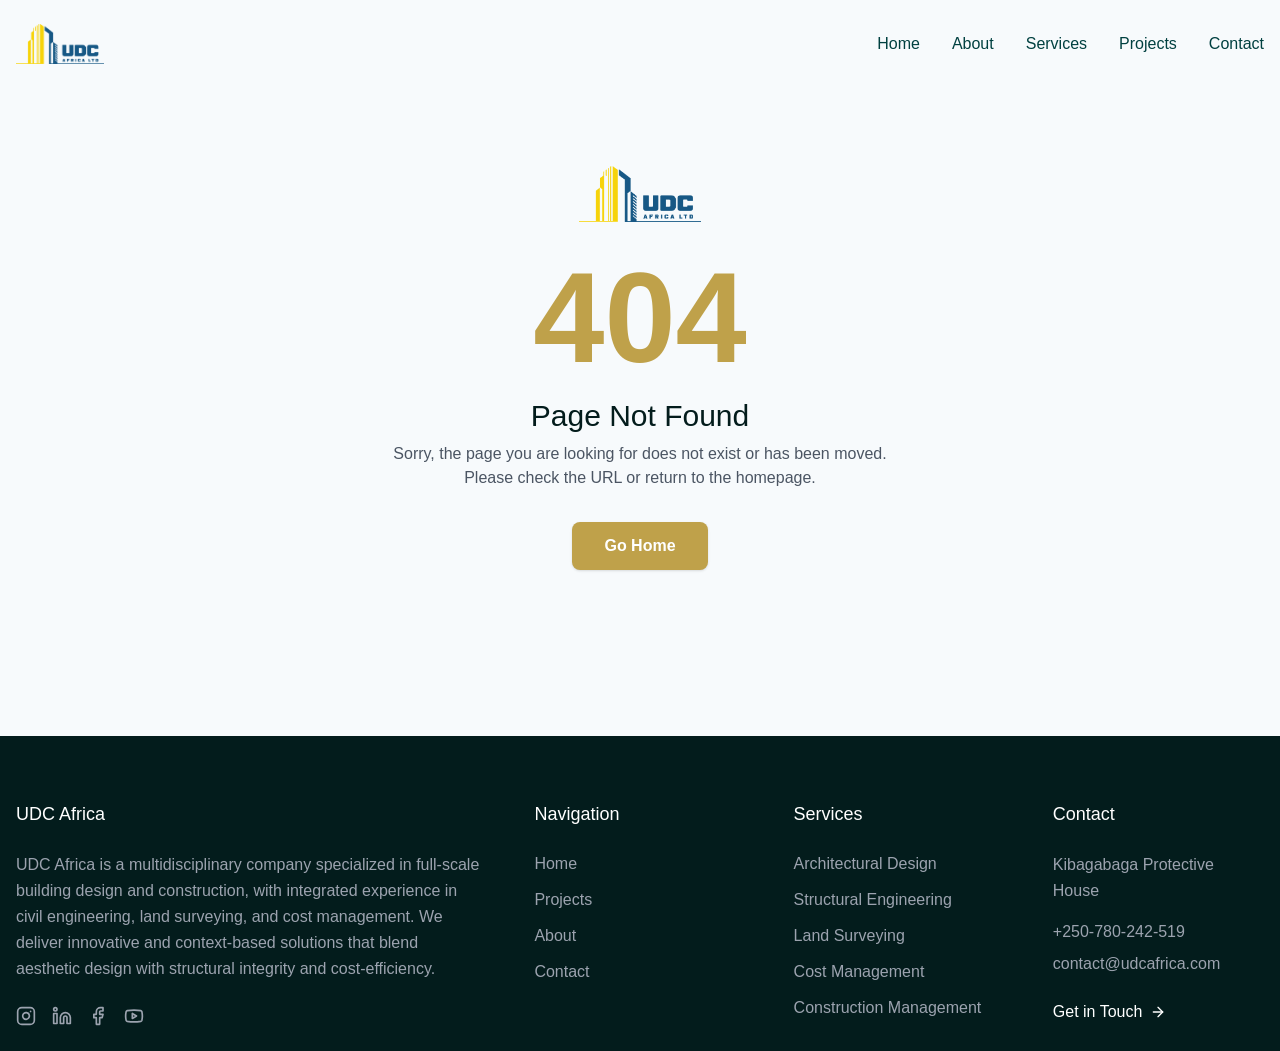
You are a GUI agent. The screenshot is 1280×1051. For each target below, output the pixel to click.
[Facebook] (98, 1016)
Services (1056, 43)
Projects (1148, 43)
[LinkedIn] (62, 1016)
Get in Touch (1110, 1011)
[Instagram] (26, 1016)
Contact (1236, 43)
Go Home (639, 545)
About (973, 43)
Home (898, 43)
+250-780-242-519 (1119, 931)
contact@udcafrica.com (1136, 963)
